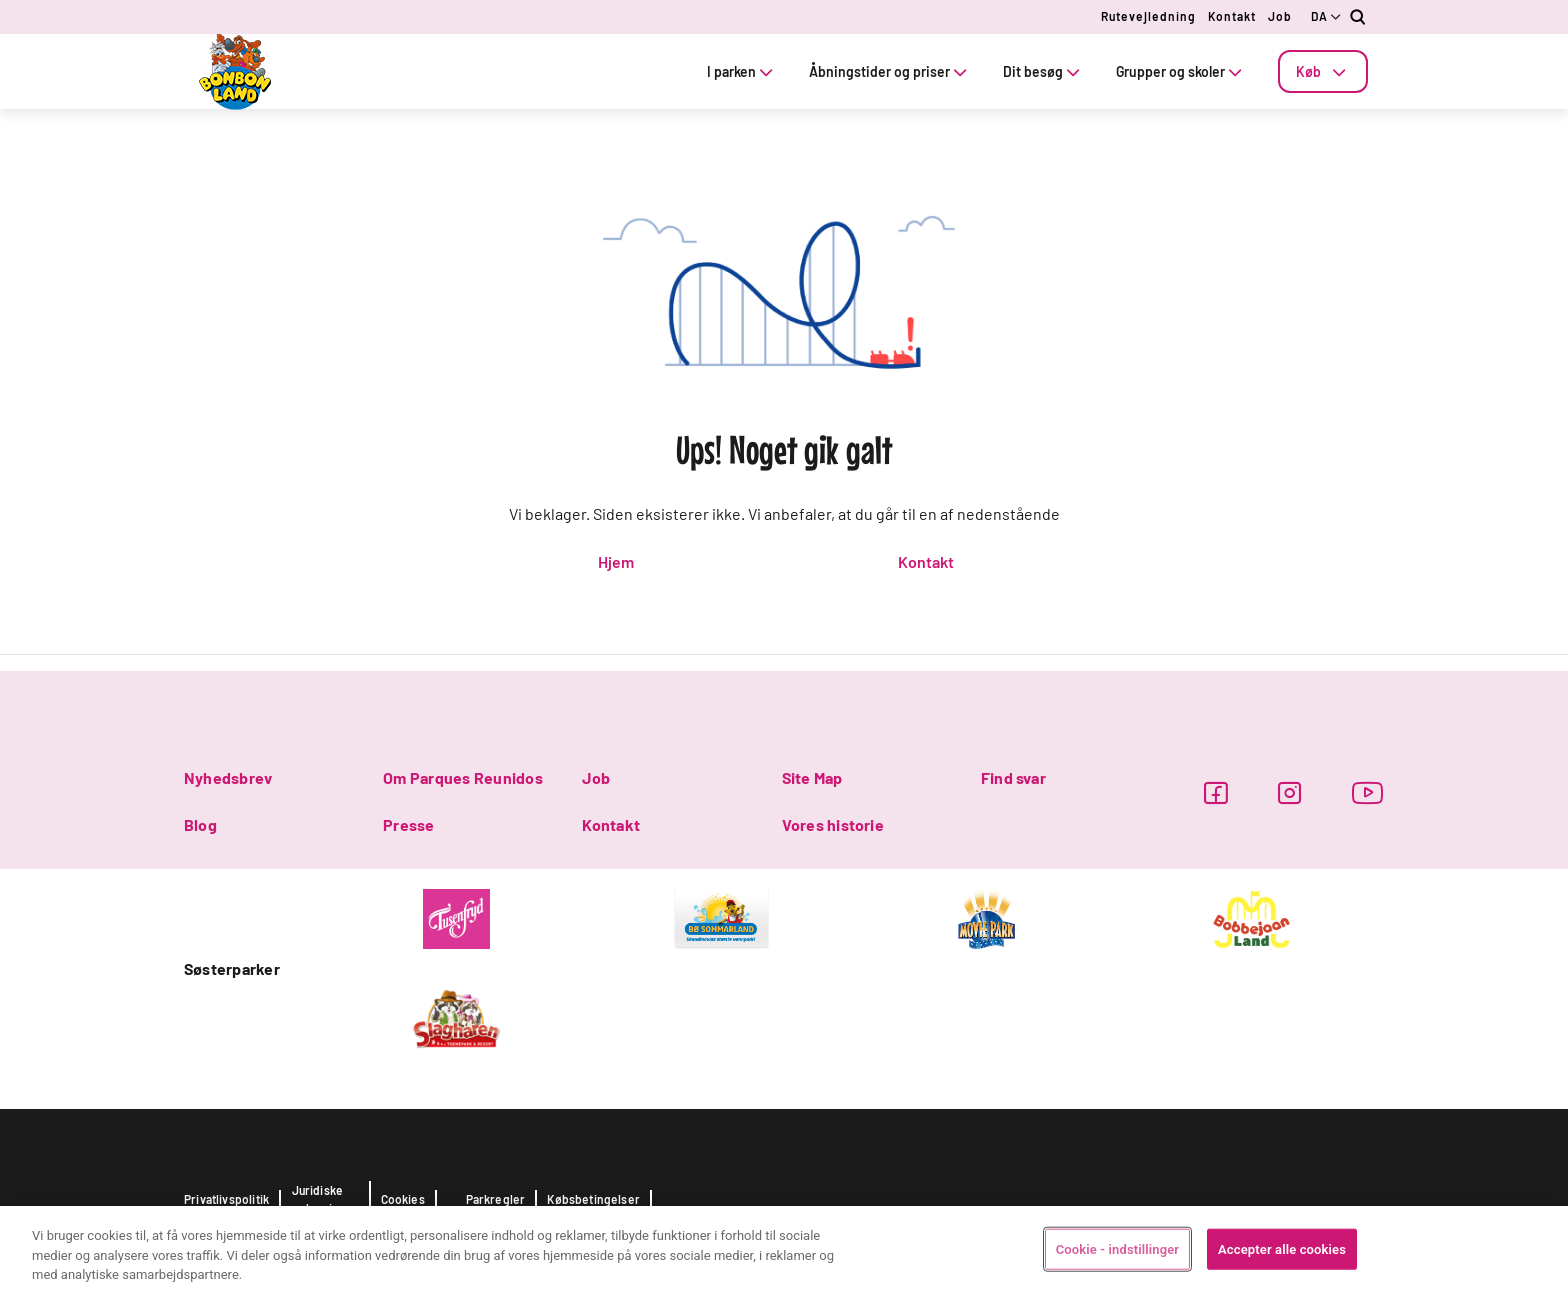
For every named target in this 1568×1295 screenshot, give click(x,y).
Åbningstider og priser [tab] (890, 71)
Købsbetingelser (593, 1199)
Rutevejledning (1148, 16)
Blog (200, 824)
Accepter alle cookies (1282, 1248)
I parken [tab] (742, 71)
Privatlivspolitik (226, 1199)
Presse (408, 824)
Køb (1323, 71)
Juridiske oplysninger (325, 1199)
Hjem (616, 561)
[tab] (1323, 71)
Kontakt (1232, 16)
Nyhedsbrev (228, 777)
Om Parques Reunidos (463, 777)
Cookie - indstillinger (1117, 1248)
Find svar (1013, 777)
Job (1280, 16)
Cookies (403, 1199)
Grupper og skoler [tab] (1181, 71)
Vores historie (833, 824)
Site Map (812, 777)
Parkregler (496, 1199)
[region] (784, 1250)
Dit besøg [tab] (1043, 71)
